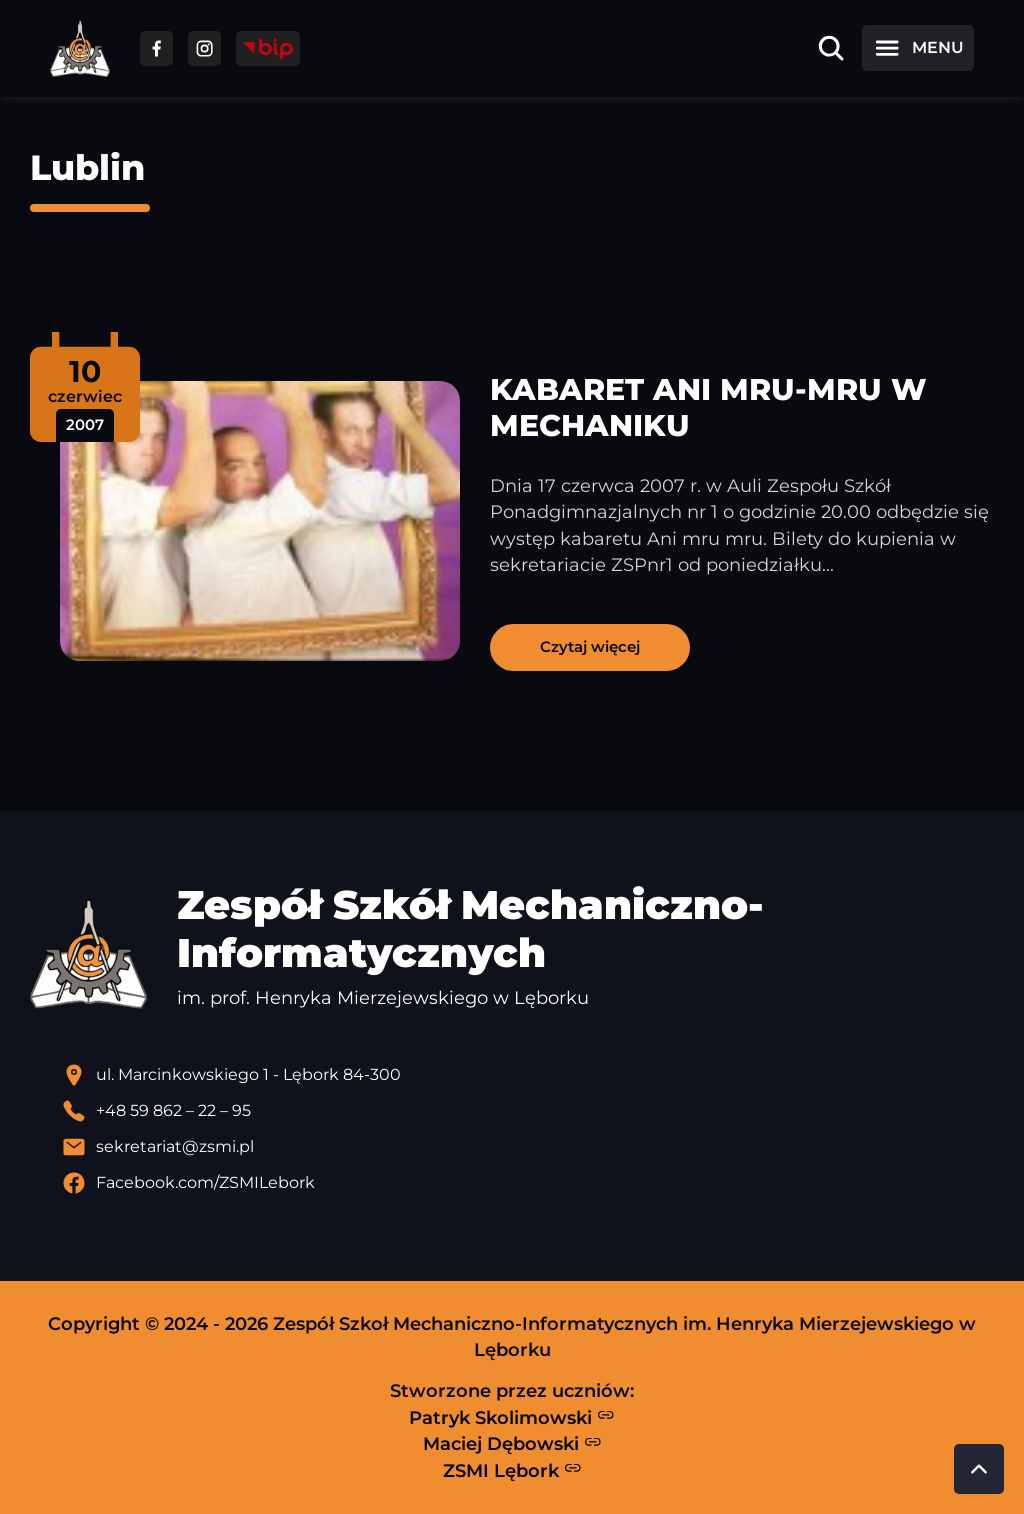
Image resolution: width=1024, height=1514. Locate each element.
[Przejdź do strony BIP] (268, 48)
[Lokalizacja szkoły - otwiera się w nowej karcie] (528, 1075)
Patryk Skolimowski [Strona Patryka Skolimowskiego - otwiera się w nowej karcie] (512, 1417)
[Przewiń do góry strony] (979, 1469)
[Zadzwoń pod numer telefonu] (528, 1111)
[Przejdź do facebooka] (156, 48)
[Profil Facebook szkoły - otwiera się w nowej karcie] (528, 1183)
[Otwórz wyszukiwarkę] (831, 48)
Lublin (87, 167)
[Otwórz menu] (918, 48)
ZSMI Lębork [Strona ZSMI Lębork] (512, 1470)
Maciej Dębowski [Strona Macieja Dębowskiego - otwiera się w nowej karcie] (512, 1444)
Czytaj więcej (590, 646)
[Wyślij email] (528, 1147)
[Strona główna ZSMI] (80, 48)
